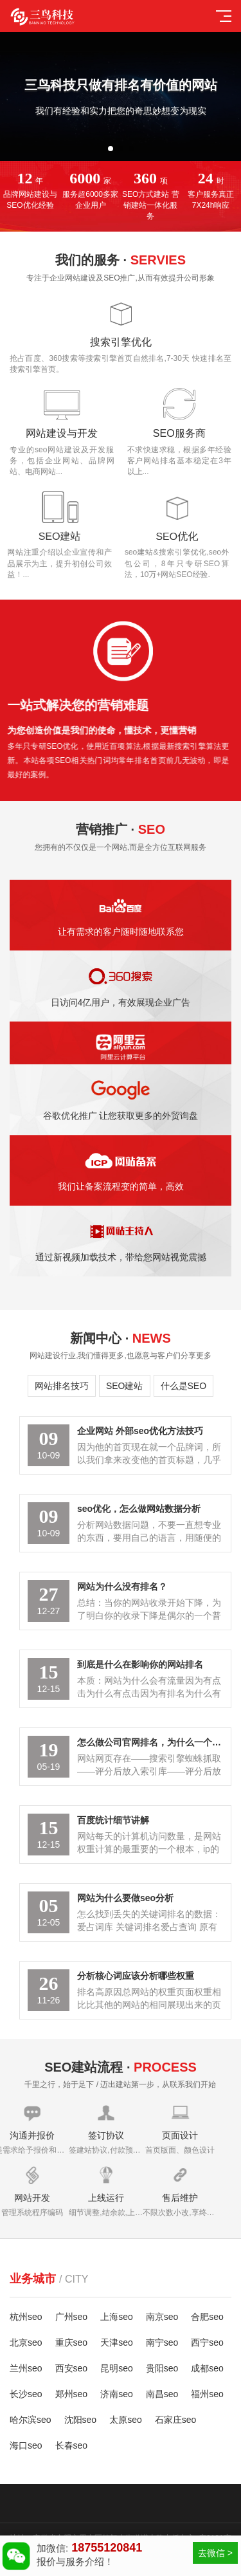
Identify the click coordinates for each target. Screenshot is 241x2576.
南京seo (162, 2317)
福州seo (207, 2394)
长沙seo (26, 2394)
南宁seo (162, 2342)
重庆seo (71, 2342)
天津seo (116, 2342)
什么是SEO (184, 1386)
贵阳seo (162, 2368)
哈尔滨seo (30, 2420)
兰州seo (26, 2368)
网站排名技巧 (62, 1386)
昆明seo (116, 2368)
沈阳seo (80, 2420)
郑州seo (71, 2394)
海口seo (26, 2445)
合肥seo (207, 2317)
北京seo (26, 2342)
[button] (110, 148)
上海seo (116, 2317)
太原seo (125, 2420)
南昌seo (162, 2394)
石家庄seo (176, 2420)
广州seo (71, 2317)
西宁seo (207, 2342)
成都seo (207, 2368)
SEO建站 (124, 1386)
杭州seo (26, 2317)
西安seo (71, 2368)
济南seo (116, 2394)
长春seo (71, 2445)
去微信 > (215, 2553)
